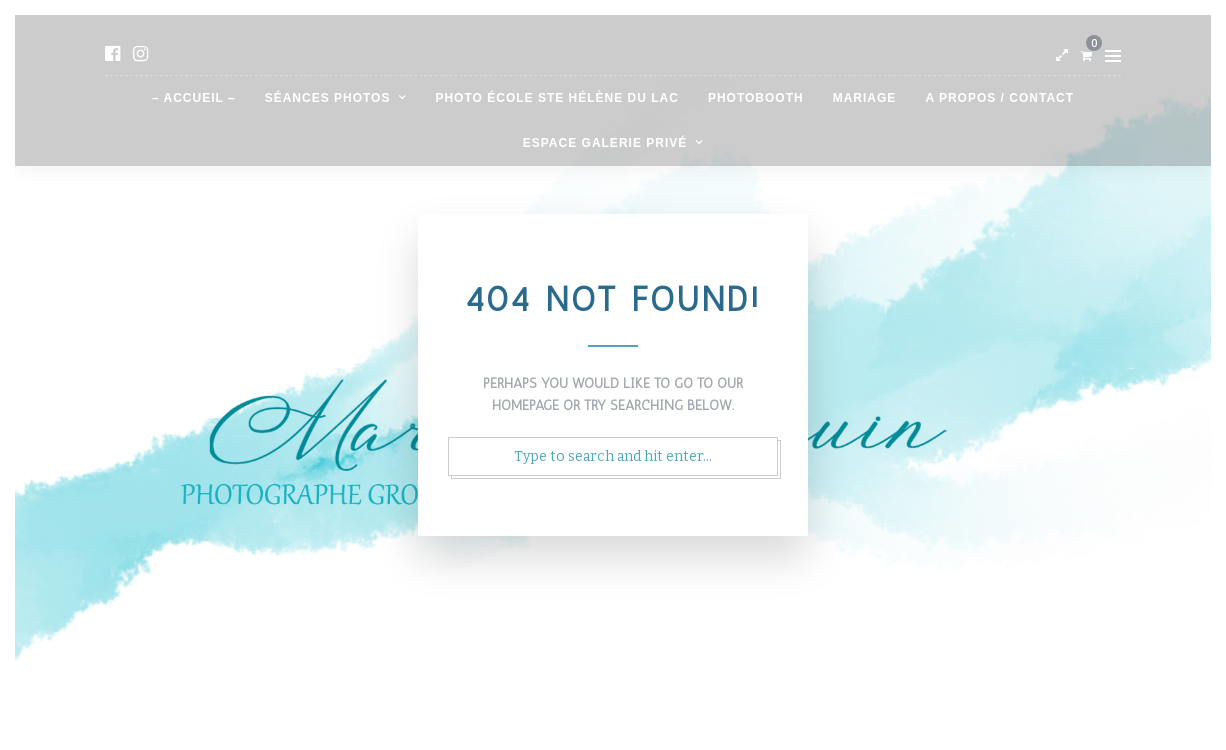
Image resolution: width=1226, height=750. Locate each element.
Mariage (865, 98)
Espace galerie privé (605, 143)
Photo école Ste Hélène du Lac (556, 98)
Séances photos (328, 98)
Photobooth (756, 98)
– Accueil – (194, 98)
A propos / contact (999, 98)
